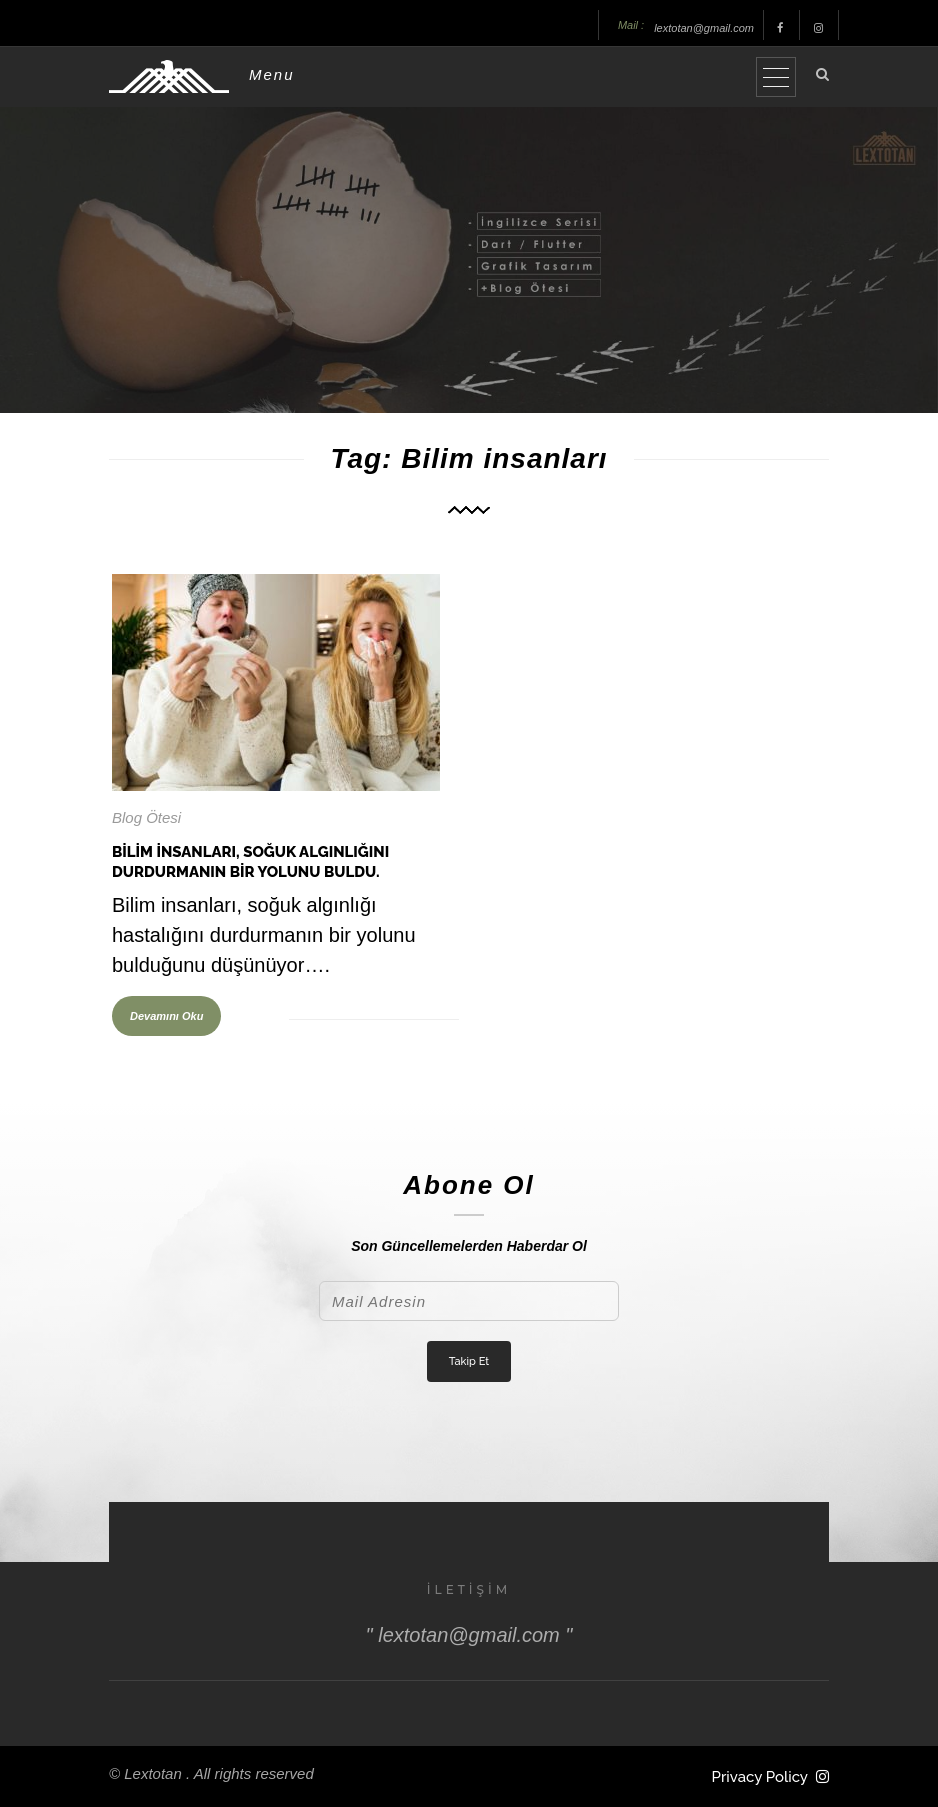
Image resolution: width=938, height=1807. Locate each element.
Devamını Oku (166, 1016)
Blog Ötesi (146, 817)
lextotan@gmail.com (704, 28)
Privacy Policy (760, 1777)
